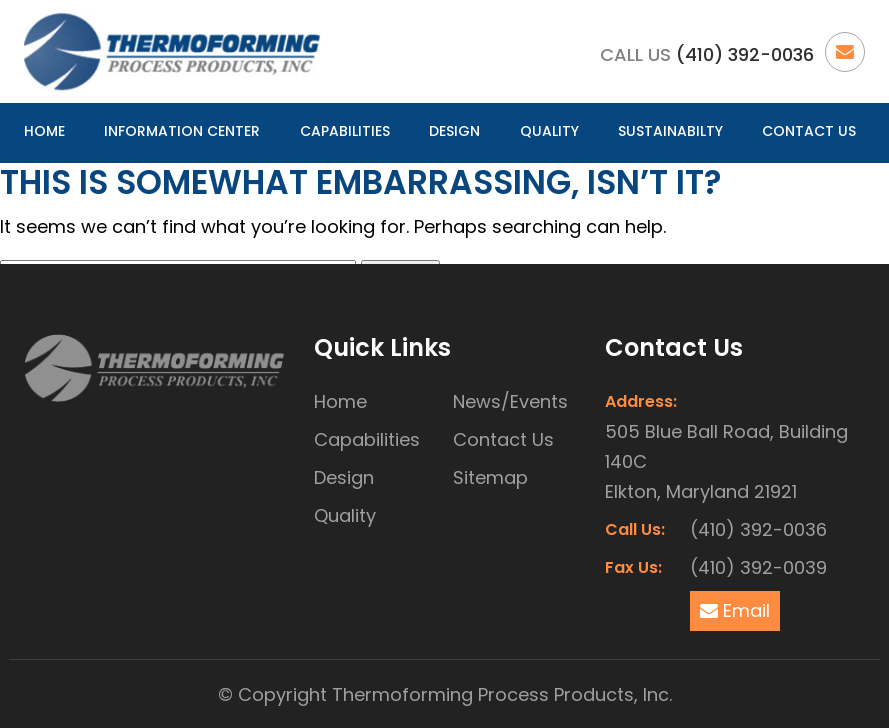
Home (44, 131)
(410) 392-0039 (758, 567)
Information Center (182, 131)
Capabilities (345, 131)
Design (454, 131)
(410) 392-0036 (745, 54)
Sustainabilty (670, 131)
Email (735, 610)
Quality (549, 131)
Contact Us (809, 131)
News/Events (510, 401)
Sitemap (490, 477)
